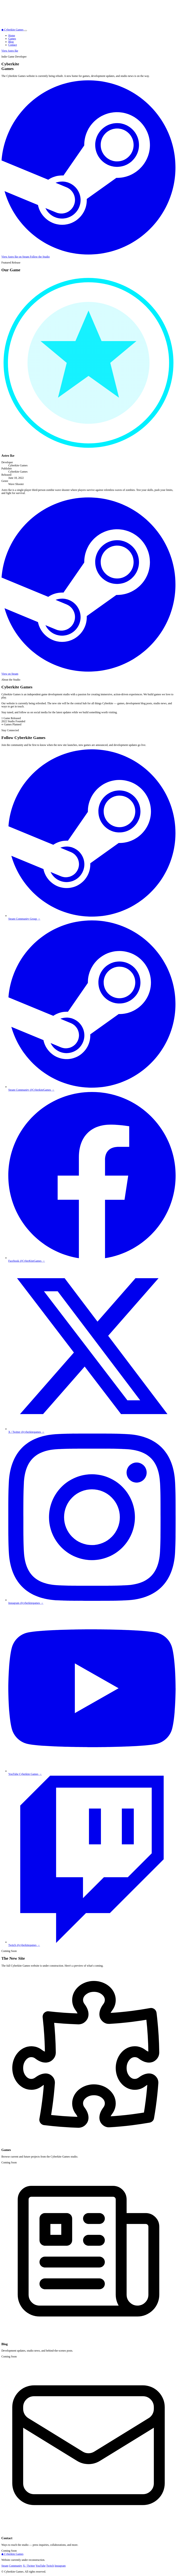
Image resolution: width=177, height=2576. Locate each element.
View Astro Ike (9, 50)
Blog (11, 41)
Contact (12, 44)
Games (12, 38)
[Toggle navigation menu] (25, 30)
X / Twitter (29, 2565)
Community (15, 2565)
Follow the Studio (40, 256)
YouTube (41, 2565)
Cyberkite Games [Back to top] (12, 2554)
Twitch (50, 2565)
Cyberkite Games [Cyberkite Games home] (12, 29)
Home (11, 35)
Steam (4, 2565)
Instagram (60, 2565)
